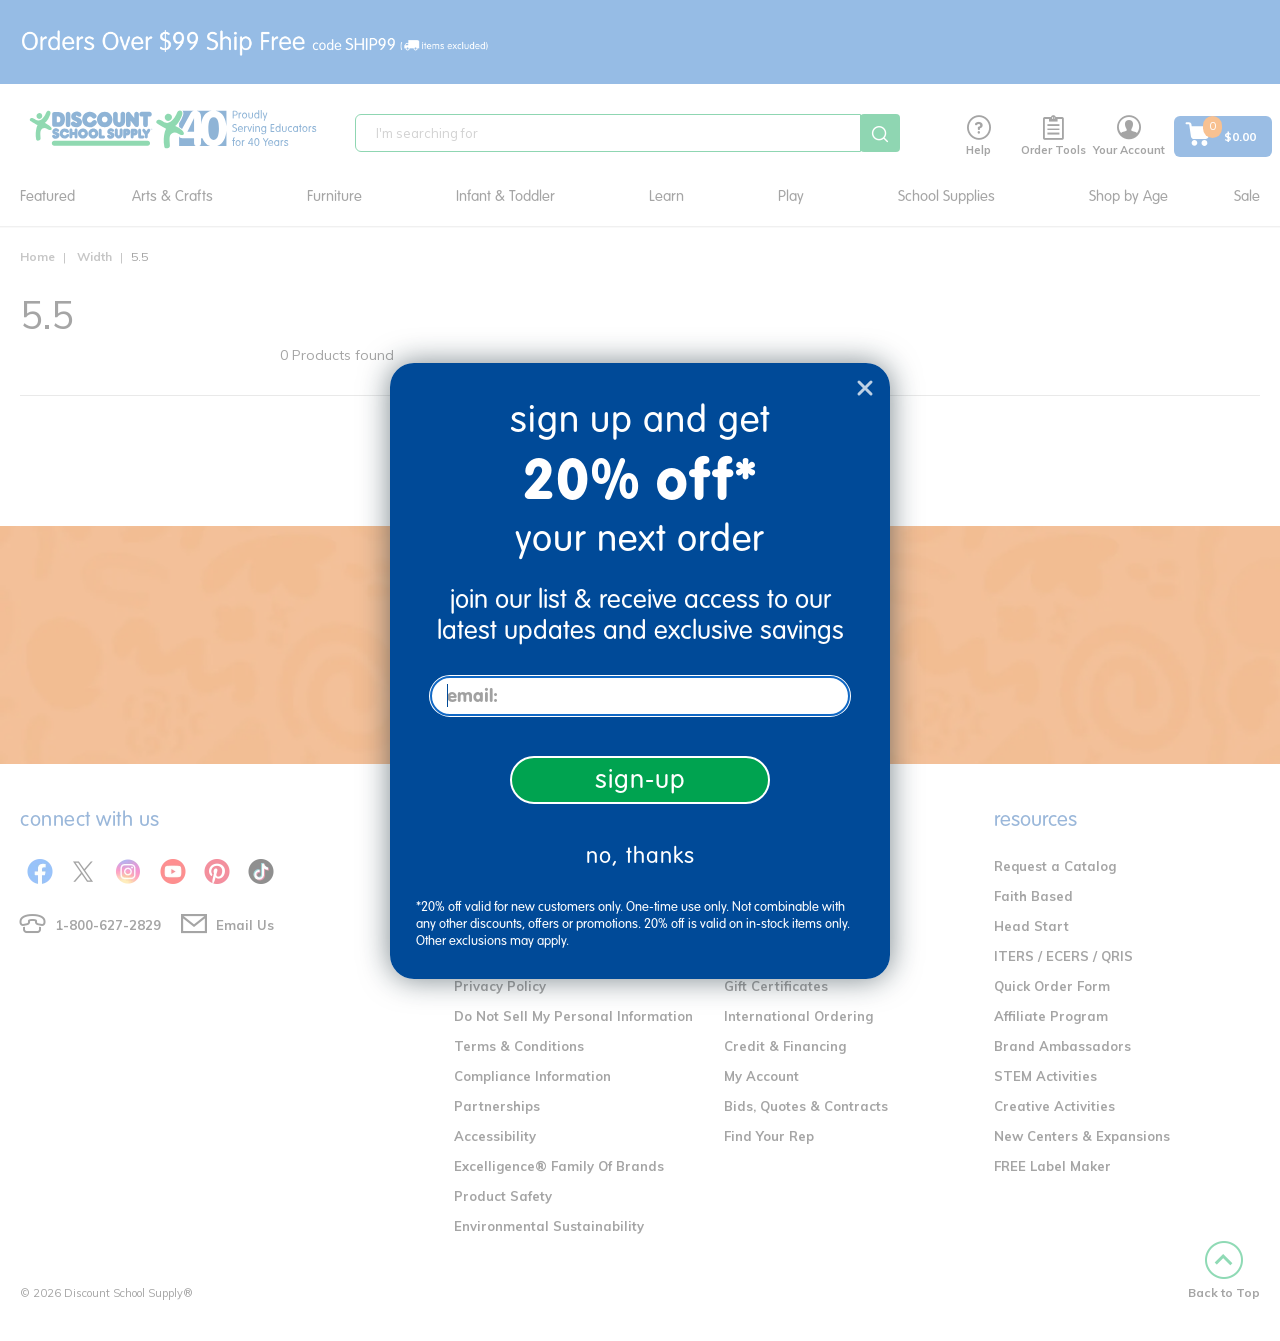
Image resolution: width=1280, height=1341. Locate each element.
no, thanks (640, 855)
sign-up (640, 779)
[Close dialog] (865, 388)
